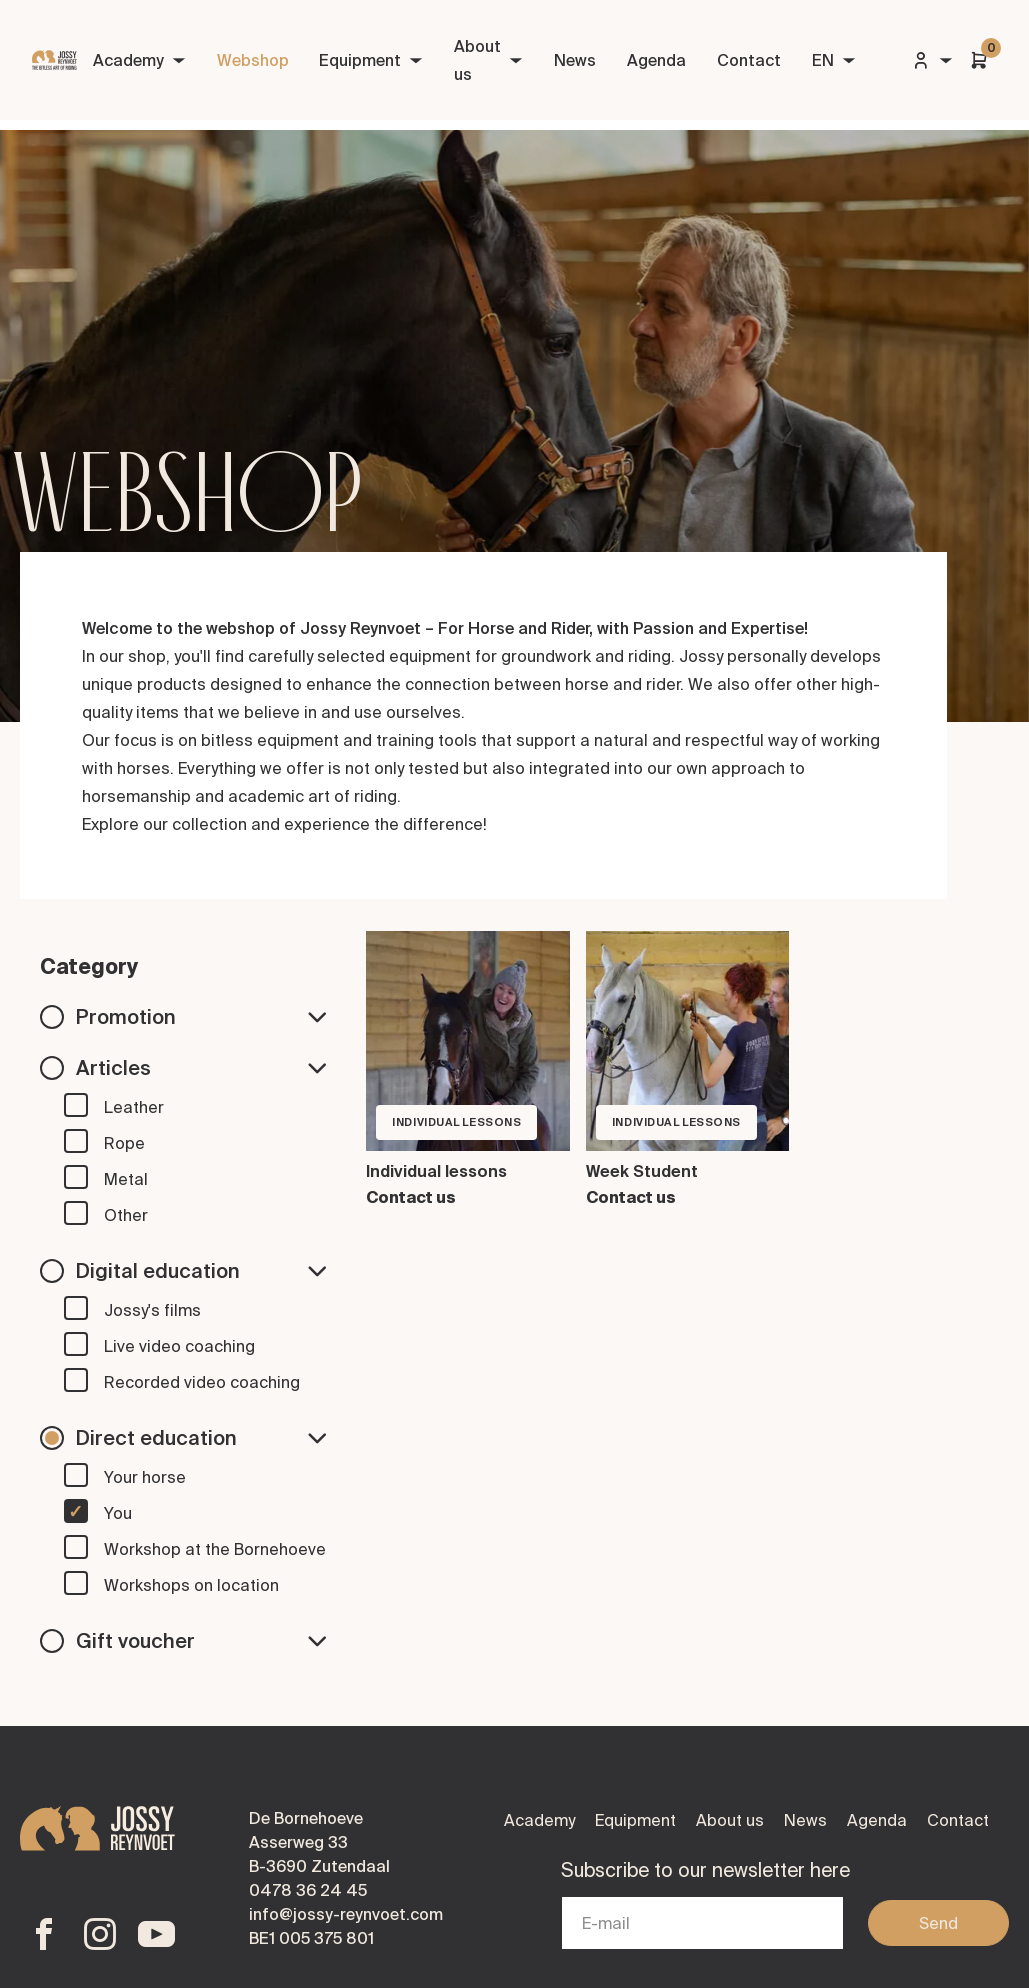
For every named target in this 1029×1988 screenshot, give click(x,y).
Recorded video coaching (202, 1382)
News (575, 60)
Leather (134, 1107)
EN (834, 60)
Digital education (201, 1270)
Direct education (201, 1437)
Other (126, 1215)
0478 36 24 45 (308, 1890)
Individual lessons (436, 1171)
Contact (749, 60)
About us (488, 60)
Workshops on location (191, 1585)
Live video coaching (179, 1346)
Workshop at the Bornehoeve (215, 1549)
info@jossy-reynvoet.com (346, 1914)
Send (938, 1923)
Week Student (642, 1171)
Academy (139, 60)
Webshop (253, 60)
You (118, 1513)
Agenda (656, 60)
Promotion (201, 1016)
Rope (124, 1143)
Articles (201, 1067)
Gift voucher (201, 1640)
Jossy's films (152, 1310)
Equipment (371, 60)
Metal (126, 1179)
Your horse (145, 1477)
